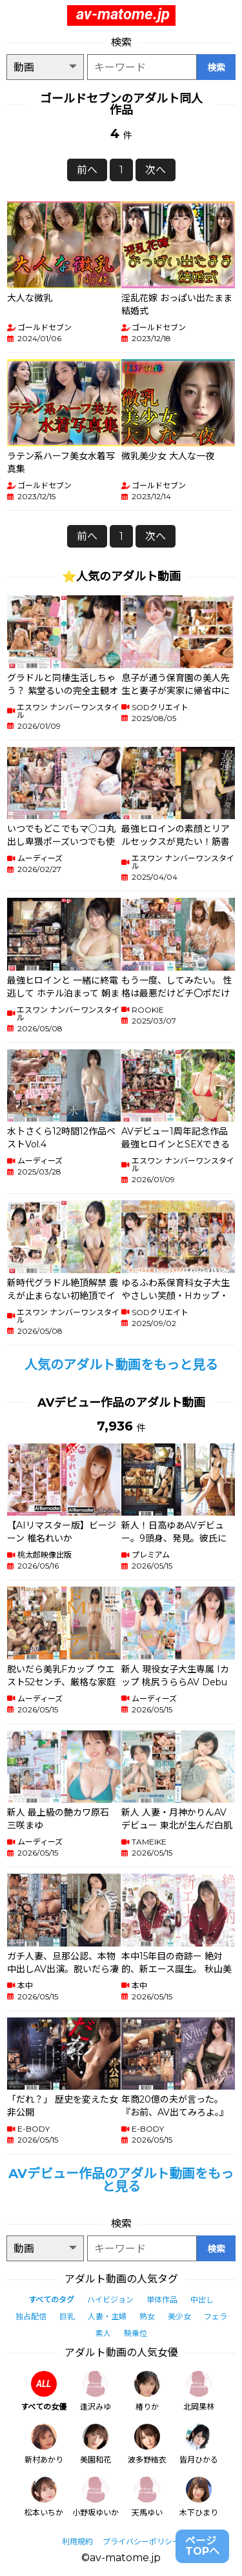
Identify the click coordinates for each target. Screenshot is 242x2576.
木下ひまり (198, 2497)
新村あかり (44, 2444)
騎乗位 (135, 2333)
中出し (202, 2299)
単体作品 (161, 2299)
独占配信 (30, 2316)
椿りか (147, 2391)
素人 (103, 2333)
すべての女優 (43, 2391)
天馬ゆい (147, 2497)
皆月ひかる (198, 2444)
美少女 (179, 2316)
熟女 (147, 2316)
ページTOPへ (202, 2546)
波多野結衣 (147, 2444)
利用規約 (77, 2541)
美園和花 (95, 2444)
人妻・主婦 (107, 2316)
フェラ (215, 2316)
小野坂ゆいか (95, 2497)
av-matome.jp (123, 14)
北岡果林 (198, 2391)
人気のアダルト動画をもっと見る (121, 1364)
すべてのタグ (51, 2299)
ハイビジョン (110, 2299)
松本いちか (44, 2497)
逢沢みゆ (95, 2391)
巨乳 (67, 2316)
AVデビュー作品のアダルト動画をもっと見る (121, 2180)
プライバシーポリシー (141, 2541)
